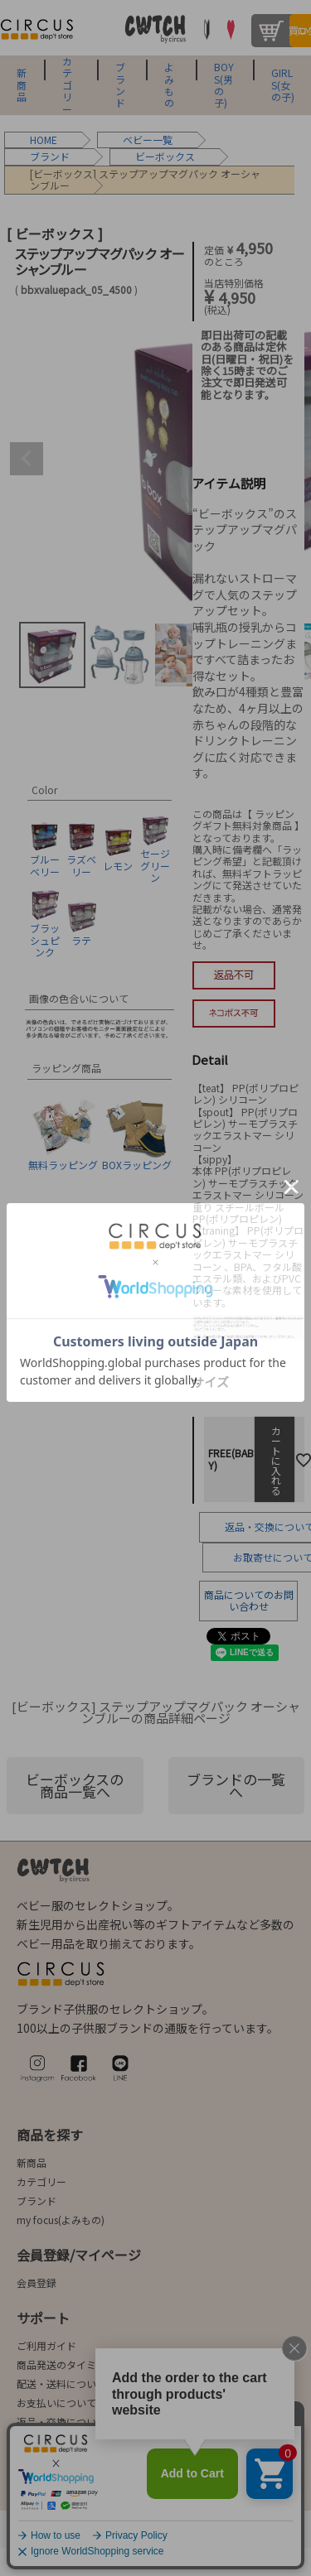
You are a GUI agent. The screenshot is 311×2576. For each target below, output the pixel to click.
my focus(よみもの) (60, 2219)
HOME (43, 139)
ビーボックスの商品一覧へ (75, 1785)
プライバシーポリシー (242, 2532)
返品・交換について (61, 2422)
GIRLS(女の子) (282, 85)
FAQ (25, 2441)
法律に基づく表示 (59, 2532)
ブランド (120, 85)
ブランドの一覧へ (236, 1785)
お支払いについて (56, 2402)
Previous (26, 458)
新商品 (22, 85)
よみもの (169, 85)
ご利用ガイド (46, 2345)
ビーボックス (165, 156)
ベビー (138, 139)
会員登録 (36, 2282)
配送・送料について (61, 2383)
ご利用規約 (145, 2532)
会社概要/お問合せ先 (92, 2476)
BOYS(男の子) (224, 85)
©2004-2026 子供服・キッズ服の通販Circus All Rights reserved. (155, 2561)
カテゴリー (67, 85)
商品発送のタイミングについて (86, 2364)
